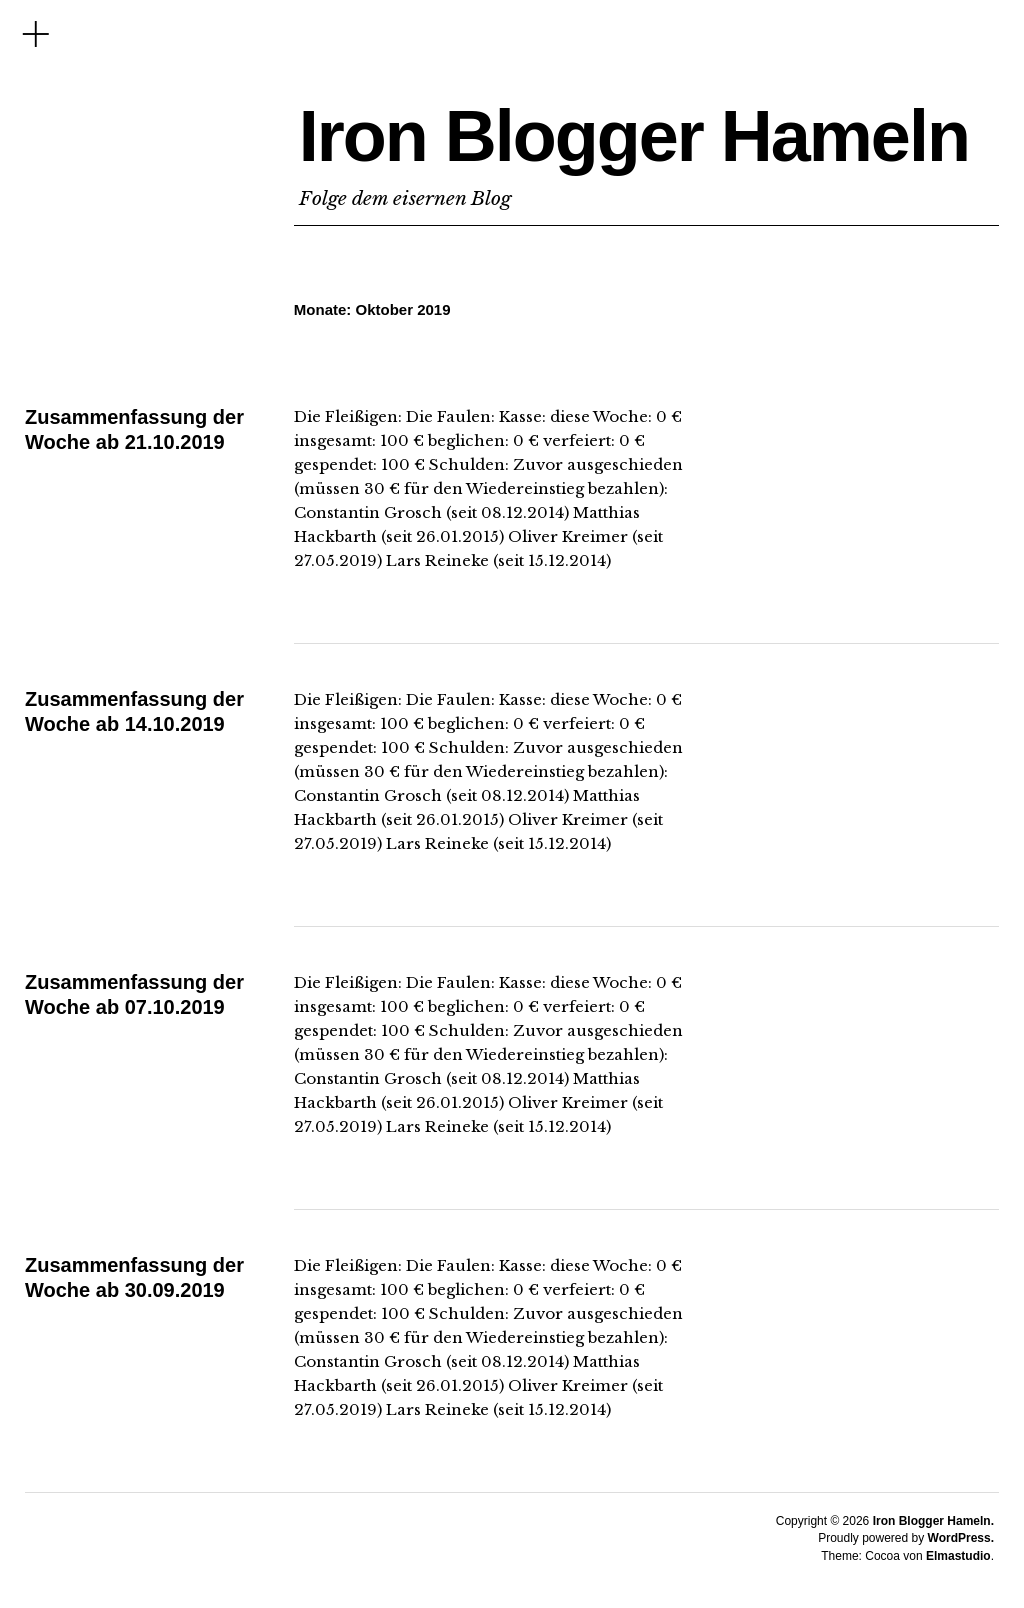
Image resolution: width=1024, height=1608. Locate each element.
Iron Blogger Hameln (634, 136)
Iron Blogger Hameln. (933, 1521)
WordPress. (961, 1538)
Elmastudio (958, 1556)
